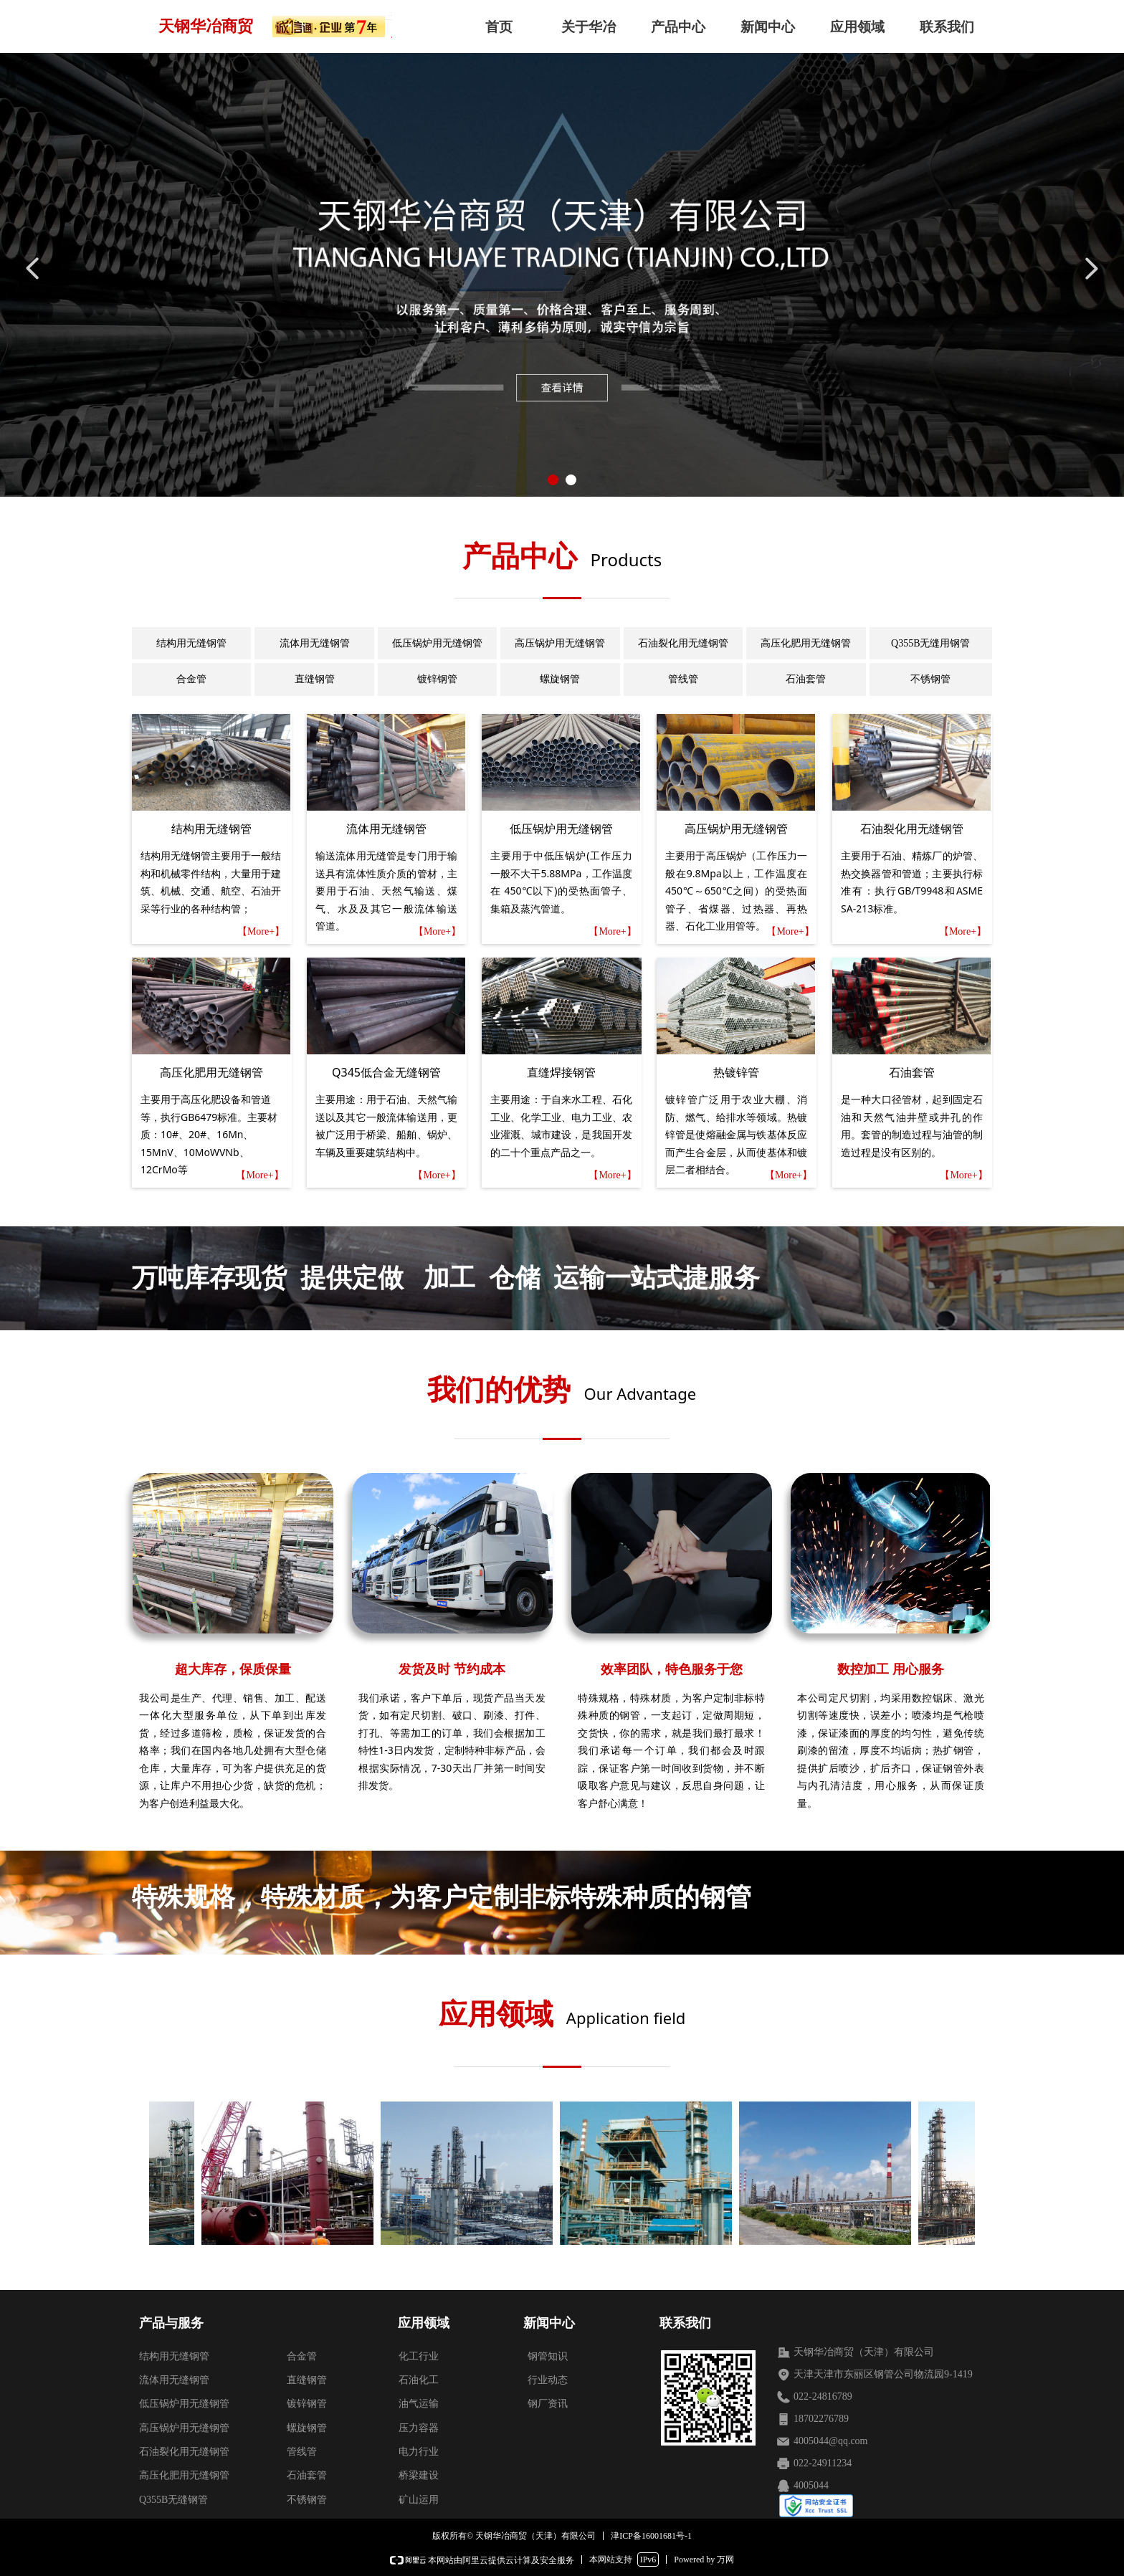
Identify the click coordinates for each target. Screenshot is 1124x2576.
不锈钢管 (930, 679)
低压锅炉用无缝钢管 (437, 643)
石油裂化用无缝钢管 (683, 643)
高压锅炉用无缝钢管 (560, 643)
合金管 (191, 679)
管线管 (683, 679)
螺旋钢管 (560, 679)
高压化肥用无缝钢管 (806, 643)
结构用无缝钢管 (191, 643)
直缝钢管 (315, 679)
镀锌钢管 (437, 679)
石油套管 (806, 679)
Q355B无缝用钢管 (930, 643)
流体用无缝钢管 (315, 643)
